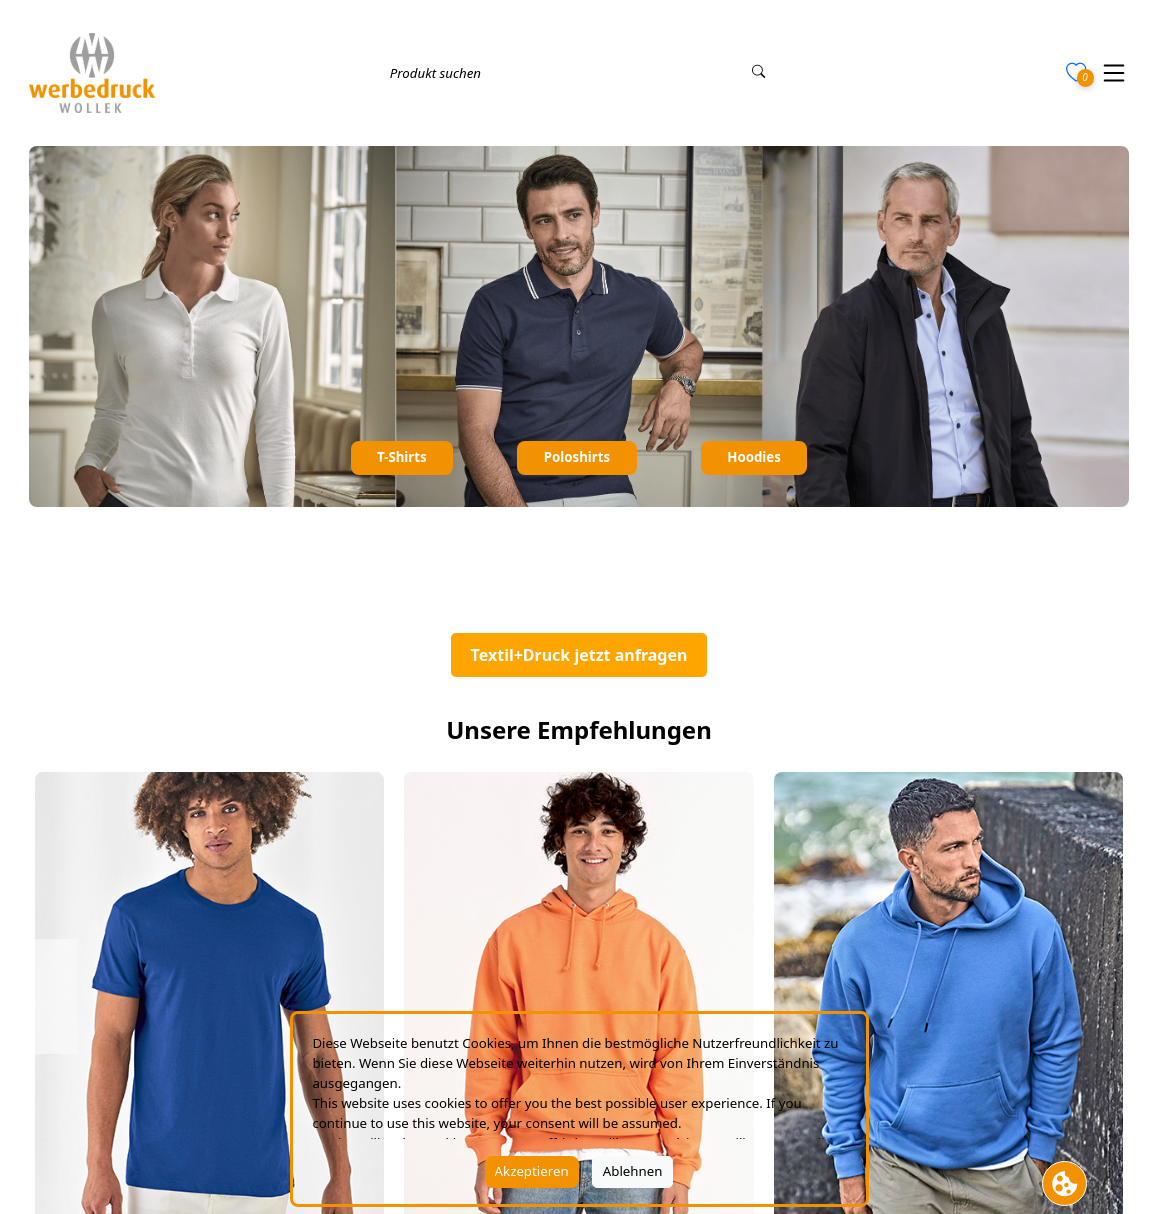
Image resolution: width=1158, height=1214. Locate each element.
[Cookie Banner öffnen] (1064, 1183)
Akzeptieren (532, 1171)
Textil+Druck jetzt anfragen (579, 655)
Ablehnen (633, 1171)
